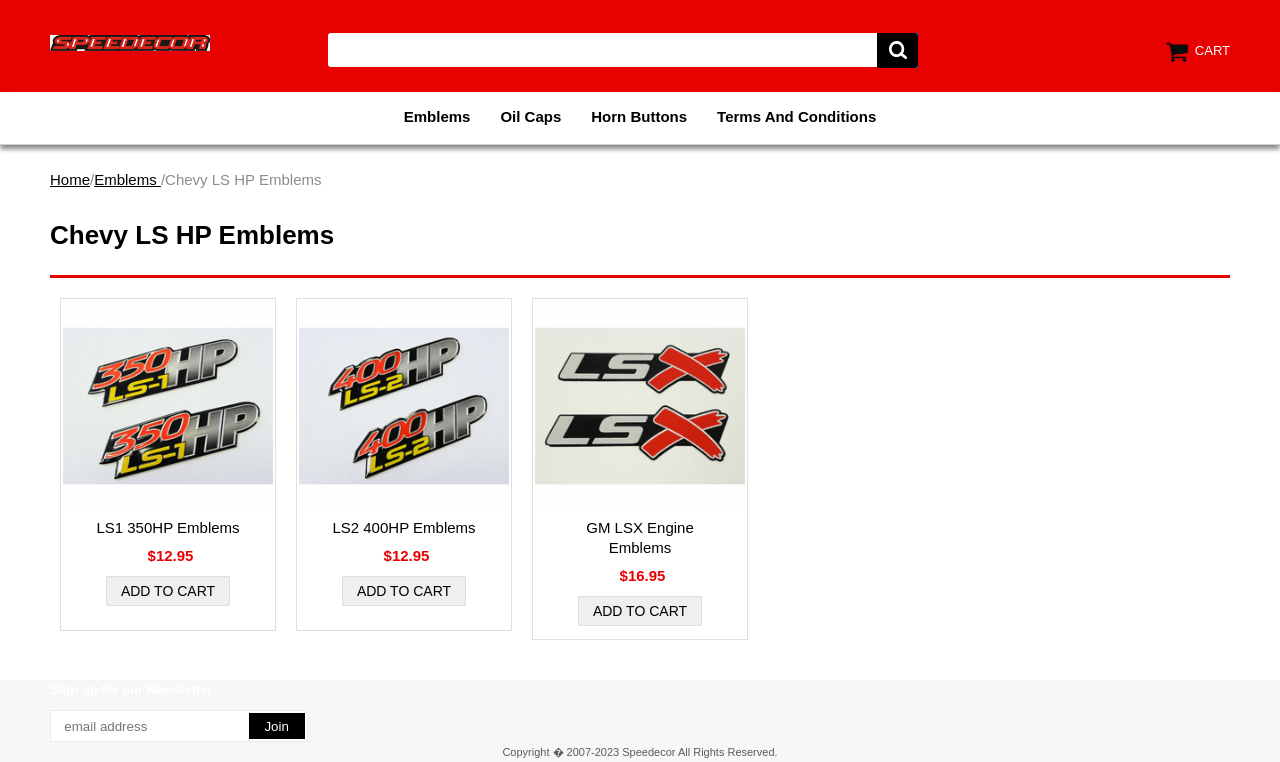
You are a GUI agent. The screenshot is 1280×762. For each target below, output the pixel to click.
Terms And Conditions (796, 116)
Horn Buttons (639, 116)
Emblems (437, 116)
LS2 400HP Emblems (403, 527)
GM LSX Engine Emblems (640, 537)
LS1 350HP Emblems (167, 527)
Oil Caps (530, 116)
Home (70, 179)
